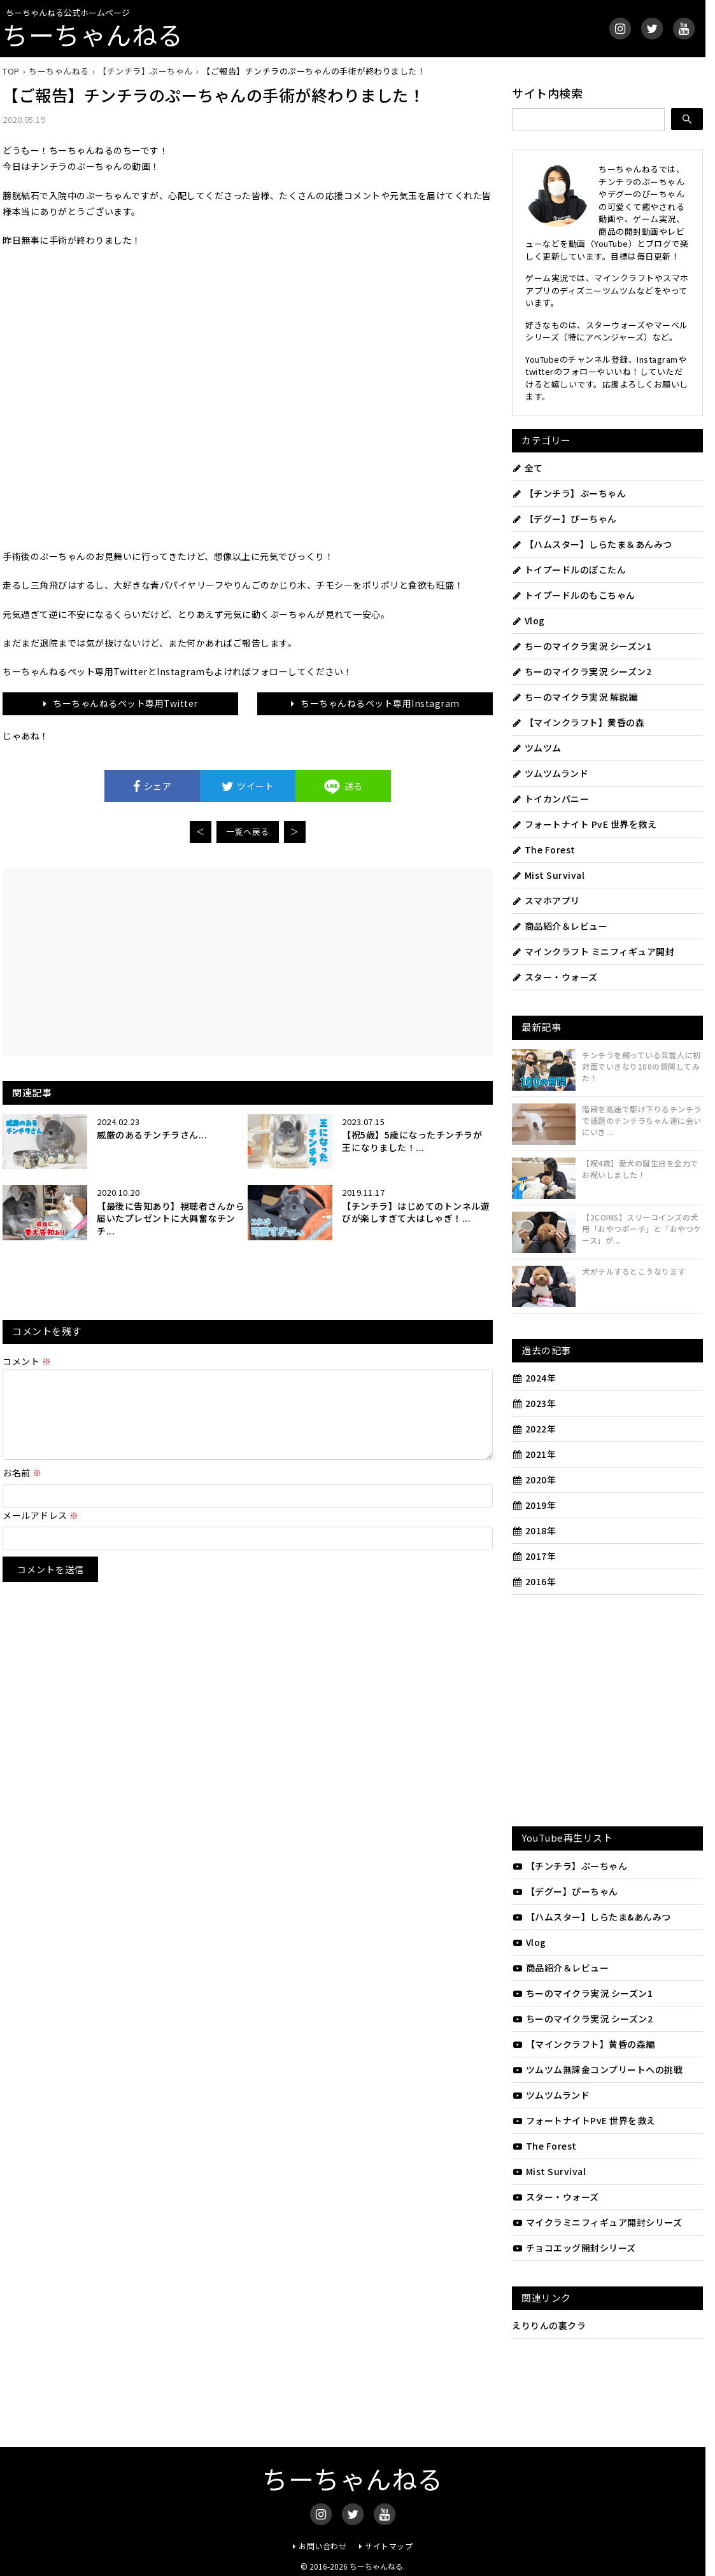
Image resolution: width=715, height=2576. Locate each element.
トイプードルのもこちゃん (573, 595)
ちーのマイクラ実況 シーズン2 (581, 671)
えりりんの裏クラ (549, 2325)
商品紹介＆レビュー (559, 926)
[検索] (687, 119)
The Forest (544, 849)
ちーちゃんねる (93, 34)
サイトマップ (389, 2545)
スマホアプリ (546, 900)
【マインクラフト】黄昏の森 (578, 722)
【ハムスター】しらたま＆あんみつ (592, 544)
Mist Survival (548, 875)
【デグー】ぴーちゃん (564, 518)
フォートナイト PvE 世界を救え (584, 824)
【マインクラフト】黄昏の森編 (583, 2044)
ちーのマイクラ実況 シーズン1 (581, 646)
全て (527, 467)
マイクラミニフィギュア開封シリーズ (597, 2222)
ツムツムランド (550, 773)
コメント (27, 1361)
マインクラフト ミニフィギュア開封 (593, 951)
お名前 (22, 1487)
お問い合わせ (322, 2545)
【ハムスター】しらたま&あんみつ (591, 1916)
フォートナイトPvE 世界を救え (584, 2120)
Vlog (528, 620)
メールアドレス (41, 1530)
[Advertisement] (134, 960)
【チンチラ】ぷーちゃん (569, 493)
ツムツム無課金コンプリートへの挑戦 (597, 2069)
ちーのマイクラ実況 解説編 (574, 696)
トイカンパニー (550, 798)
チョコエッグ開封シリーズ (574, 2247)
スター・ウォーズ (555, 976)
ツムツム (537, 747)
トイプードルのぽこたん (569, 569)
